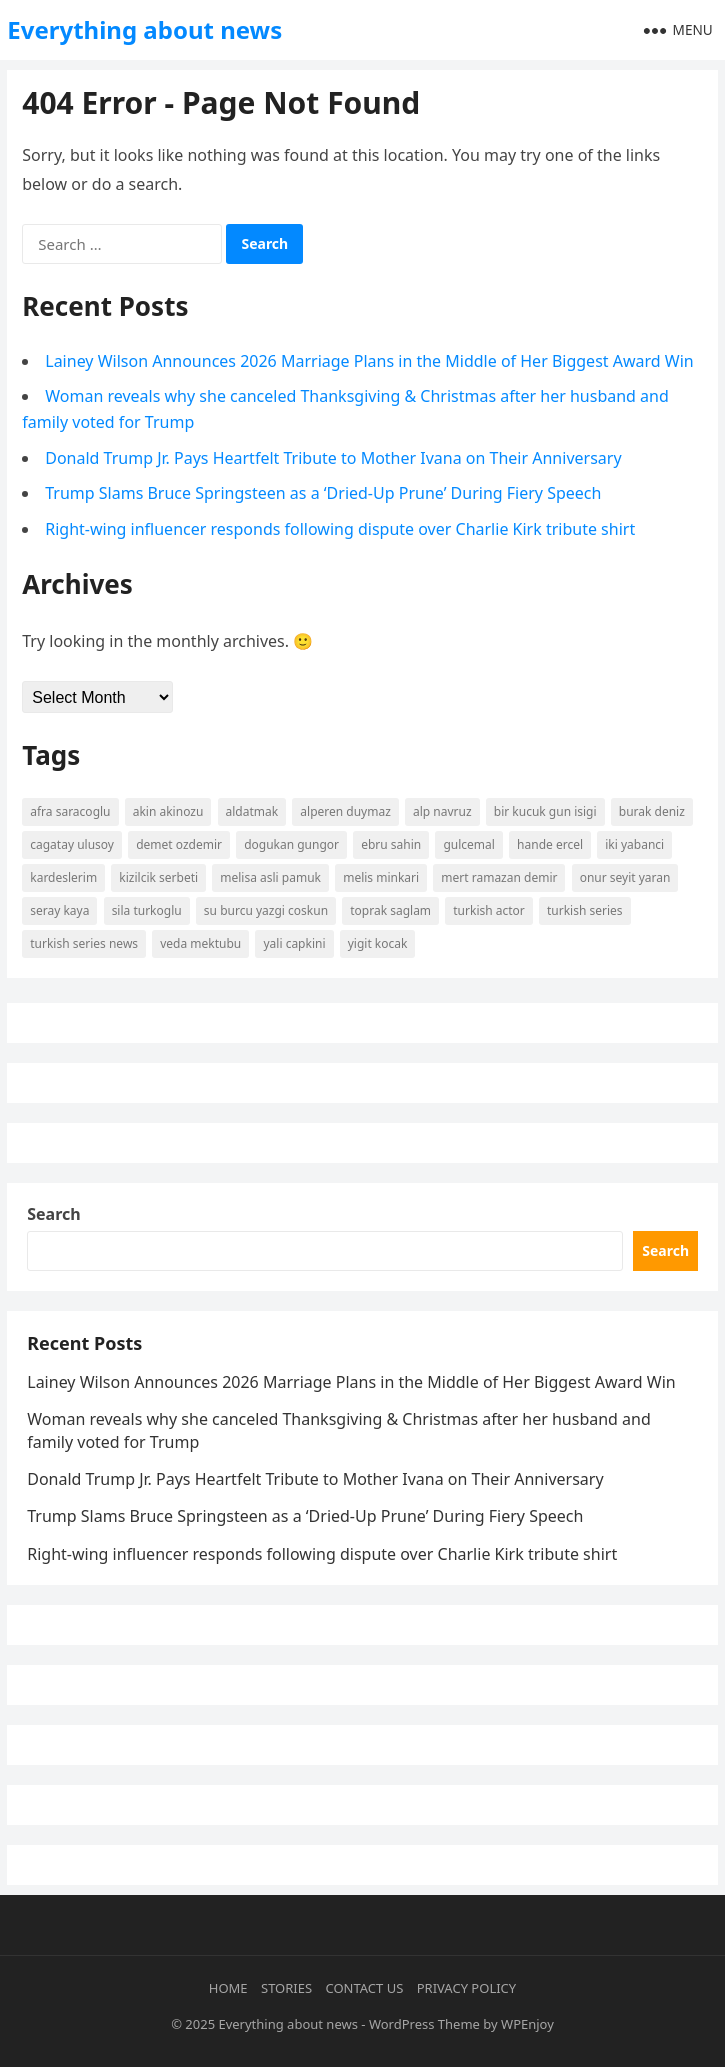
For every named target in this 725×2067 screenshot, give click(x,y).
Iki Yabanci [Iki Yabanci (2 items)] (634, 844)
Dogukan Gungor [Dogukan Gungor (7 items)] (291, 844)
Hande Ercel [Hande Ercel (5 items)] (550, 844)
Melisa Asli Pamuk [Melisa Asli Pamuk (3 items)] (270, 877)
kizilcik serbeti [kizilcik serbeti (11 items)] (158, 877)
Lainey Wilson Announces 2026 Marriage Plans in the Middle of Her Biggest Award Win (369, 361)
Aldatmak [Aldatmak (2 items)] (252, 811)
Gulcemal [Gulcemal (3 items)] (468, 844)
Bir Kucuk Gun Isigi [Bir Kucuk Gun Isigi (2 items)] (545, 811)
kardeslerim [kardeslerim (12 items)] (63, 877)
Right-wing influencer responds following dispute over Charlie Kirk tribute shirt (340, 529)
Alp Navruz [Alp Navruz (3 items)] (442, 811)
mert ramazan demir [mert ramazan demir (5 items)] (499, 877)
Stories (286, 1988)
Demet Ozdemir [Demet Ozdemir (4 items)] (179, 844)
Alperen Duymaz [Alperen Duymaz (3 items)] (345, 811)
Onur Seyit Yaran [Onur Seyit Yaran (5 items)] (625, 877)
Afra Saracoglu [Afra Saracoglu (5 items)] (70, 811)
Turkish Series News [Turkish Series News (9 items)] (84, 943)
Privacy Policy (466, 1988)
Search (53, 1214)
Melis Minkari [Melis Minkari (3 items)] (381, 877)
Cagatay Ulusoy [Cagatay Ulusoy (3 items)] (72, 844)
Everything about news (144, 29)
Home (228, 1988)
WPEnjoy (527, 2024)
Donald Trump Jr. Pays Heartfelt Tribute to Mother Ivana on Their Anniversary (333, 458)
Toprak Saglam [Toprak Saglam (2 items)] (390, 910)
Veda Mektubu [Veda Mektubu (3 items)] (200, 943)
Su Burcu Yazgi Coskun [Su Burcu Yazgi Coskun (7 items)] (266, 910)
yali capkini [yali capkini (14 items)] (294, 943)
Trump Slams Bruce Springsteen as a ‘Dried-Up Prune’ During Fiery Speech (323, 493)
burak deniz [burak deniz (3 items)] (652, 811)
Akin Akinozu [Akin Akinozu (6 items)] (168, 811)
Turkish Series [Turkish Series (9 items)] (585, 910)
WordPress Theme (424, 2024)
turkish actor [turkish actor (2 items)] (489, 910)
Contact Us (365, 1988)
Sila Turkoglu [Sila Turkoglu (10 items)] (147, 910)
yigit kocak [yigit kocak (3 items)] (378, 943)
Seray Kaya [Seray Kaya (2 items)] (59, 910)
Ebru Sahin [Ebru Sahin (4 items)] (391, 844)
